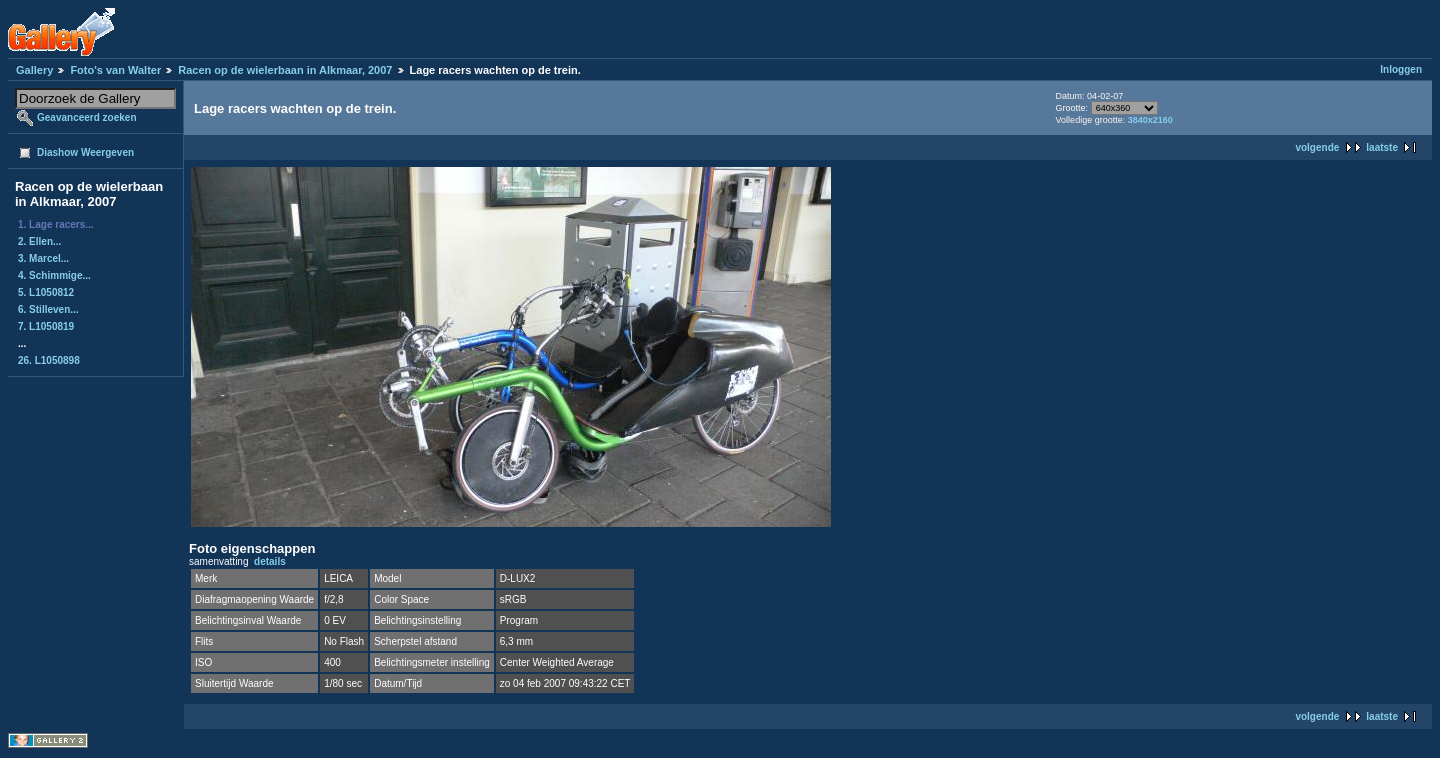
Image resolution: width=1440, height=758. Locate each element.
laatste (1382, 147)
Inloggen (1401, 69)
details (270, 561)
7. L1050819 (46, 326)
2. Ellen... (39, 241)
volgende (1317, 147)
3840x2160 (1150, 120)
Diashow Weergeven (85, 152)
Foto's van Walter (115, 70)
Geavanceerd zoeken (87, 117)
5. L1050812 (46, 292)
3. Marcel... (43, 258)
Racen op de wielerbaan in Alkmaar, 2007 (285, 70)
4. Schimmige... (54, 275)
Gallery (34, 70)
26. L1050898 (49, 360)
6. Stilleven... (48, 309)
